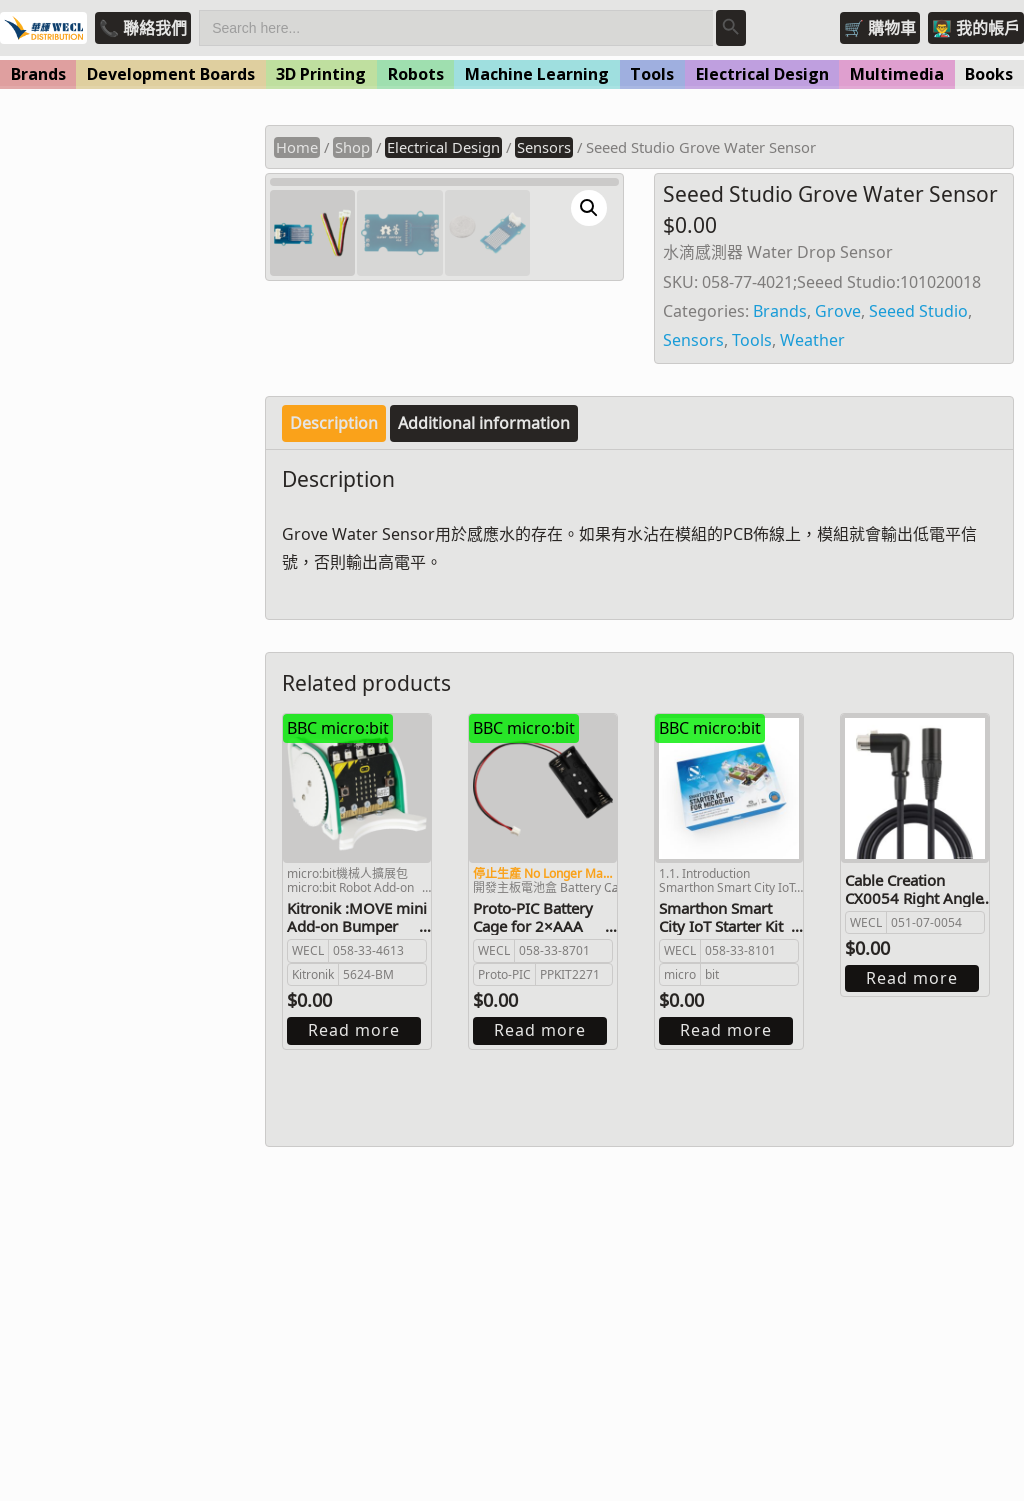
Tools (652, 74)
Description (334, 681)
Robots (416, 74)
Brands (38, 74)
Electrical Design (762, 74)
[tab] (334, 681)
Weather (812, 340)
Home (297, 147)
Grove (838, 311)
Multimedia (897, 74)
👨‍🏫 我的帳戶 (976, 28)
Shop (352, 147)
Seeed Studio (918, 311)
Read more (354, 1289)
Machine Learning (537, 74)
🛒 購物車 (880, 28)
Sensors (544, 147)
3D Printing (321, 74)
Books (989, 74)
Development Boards (171, 74)
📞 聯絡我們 (143, 28)
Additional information (484, 681)
